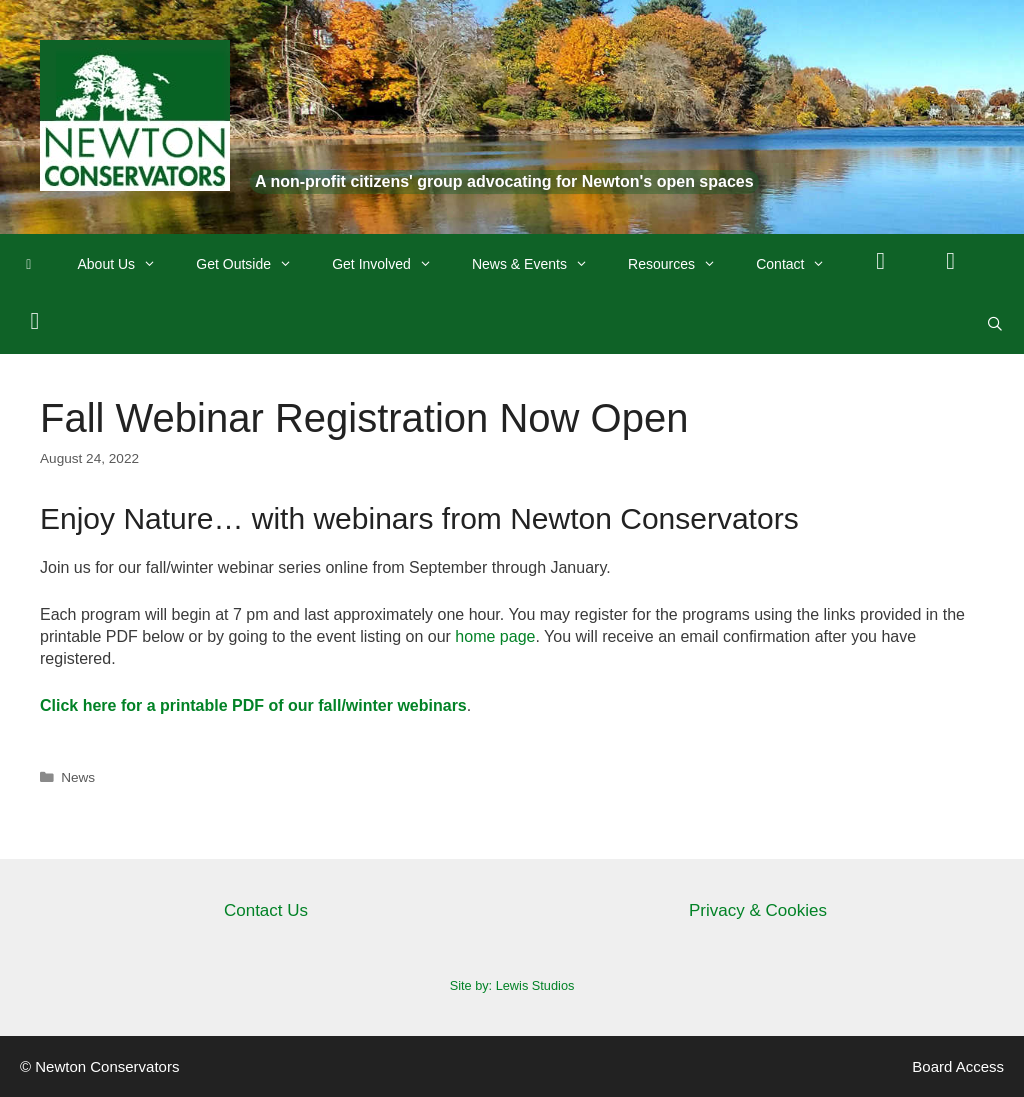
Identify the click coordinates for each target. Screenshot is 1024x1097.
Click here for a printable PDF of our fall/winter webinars (253, 705)
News (78, 777)
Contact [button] (800, 264)
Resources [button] (682, 264)
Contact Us (266, 910)
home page (495, 636)
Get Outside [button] (254, 264)
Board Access (958, 1066)
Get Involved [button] (392, 264)
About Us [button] (127, 264)
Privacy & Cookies (758, 910)
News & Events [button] (540, 264)
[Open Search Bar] (995, 324)
